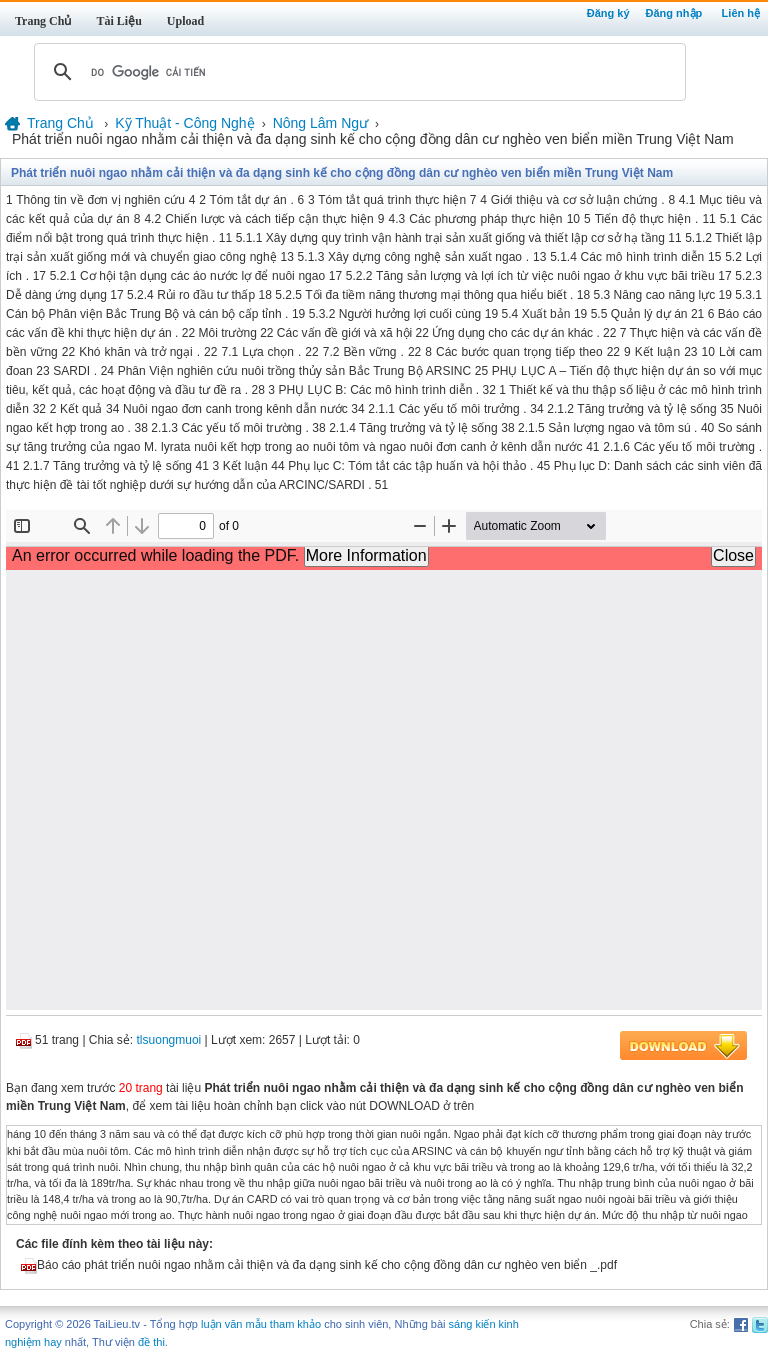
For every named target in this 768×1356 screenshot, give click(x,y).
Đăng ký (608, 13)
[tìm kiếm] (357, 72)
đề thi (151, 1342)
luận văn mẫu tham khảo (261, 1324)
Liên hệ (741, 13)
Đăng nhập (674, 13)
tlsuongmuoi (169, 1040)
